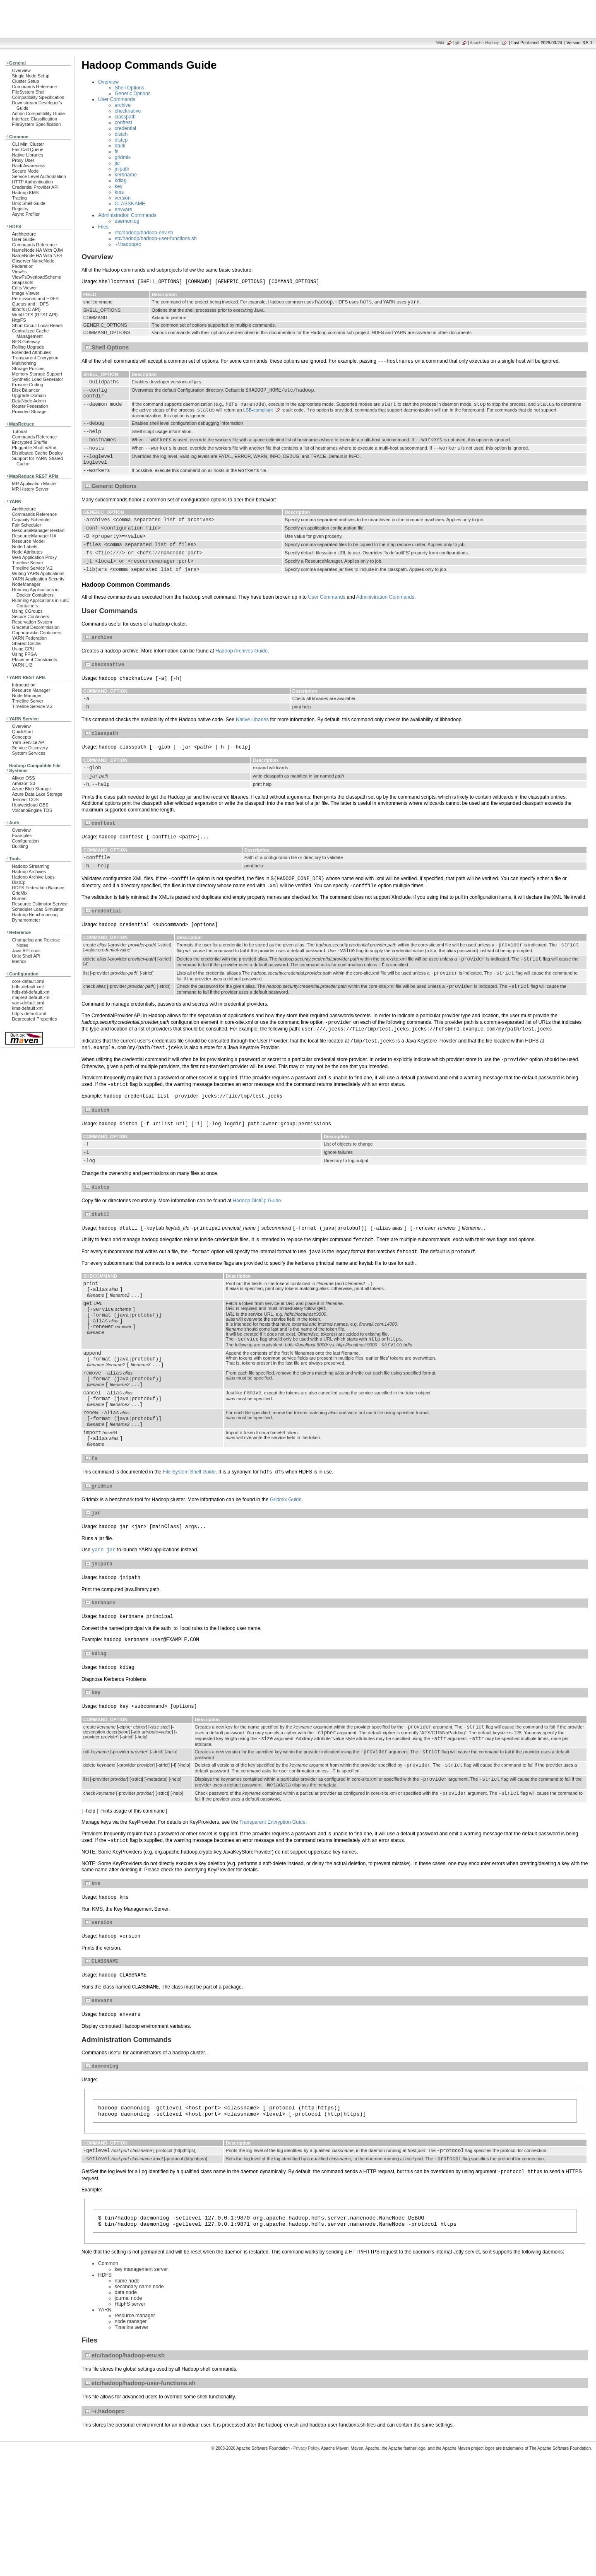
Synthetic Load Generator (37, 379)
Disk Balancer (26, 390)
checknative (128, 111)
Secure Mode (25, 171)
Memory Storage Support (37, 373)
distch (121, 134)
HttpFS (19, 320)
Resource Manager (31, 690)
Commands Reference (34, 86)
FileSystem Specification (36, 124)
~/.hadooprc (128, 244)
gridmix (123, 157)
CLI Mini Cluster (28, 144)
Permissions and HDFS (35, 298)
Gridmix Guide (286, 1581)
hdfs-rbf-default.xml (31, 991)
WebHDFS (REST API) (35, 314)
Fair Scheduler (26, 524)
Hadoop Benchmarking (35, 914)
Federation (23, 266)
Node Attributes (27, 551)
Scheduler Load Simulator (38, 909)
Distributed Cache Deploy (37, 452)
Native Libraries (27, 154)
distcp (121, 140)
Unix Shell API (26, 955)
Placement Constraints (34, 659)
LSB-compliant (258, 417)
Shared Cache (26, 643)
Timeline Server (27, 562)
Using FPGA (24, 654)
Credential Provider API (35, 187)
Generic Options (133, 93)
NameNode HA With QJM (37, 250)
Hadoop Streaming (30, 866)
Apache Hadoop (485, 43)
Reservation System (32, 621)
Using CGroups (27, 611)
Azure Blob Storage (31, 788)
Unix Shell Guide (29, 203)
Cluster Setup (25, 81)
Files (103, 227)
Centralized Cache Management (30, 333)
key (119, 186)
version (123, 198)
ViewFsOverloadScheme (36, 276)
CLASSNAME (130, 204)
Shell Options (129, 88)
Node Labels (24, 546)
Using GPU (23, 648)
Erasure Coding (27, 384)
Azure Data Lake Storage (37, 794)
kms (119, 192)
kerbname (126, 175)
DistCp (19, 882)
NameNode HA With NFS (37, 255)
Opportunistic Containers (36, 632)
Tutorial (19, 431)
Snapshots (22, 282)
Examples (22, 835)
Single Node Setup (30, 75)
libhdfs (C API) (26, 309)
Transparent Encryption (35, 357)
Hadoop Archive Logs (33, 876)
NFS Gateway (26, 341)
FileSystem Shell (29, 91)
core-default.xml (28, 981)
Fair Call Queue (27, 149)
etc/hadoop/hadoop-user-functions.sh (156, 238)
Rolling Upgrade (28, 346)
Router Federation (30, 406)
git (457, 43)
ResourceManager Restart (38, 530)
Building (20, 846)
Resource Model (28, 541)
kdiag (121, 180)
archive (123, 105)
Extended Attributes (31, 352)
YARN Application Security (38, 578)
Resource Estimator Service (39, 903)
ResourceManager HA (34, 535)
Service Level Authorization (39, 176)
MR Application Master (34, 483)
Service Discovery (30, 747)
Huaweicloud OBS (30, 804)
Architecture (24, 233)
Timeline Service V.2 (32, 568)
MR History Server (30, 488)
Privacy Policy (306, 2561)
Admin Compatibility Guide (38, 113)
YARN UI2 (22, 664)
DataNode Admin (29, 400)
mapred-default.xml (31, 997)
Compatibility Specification (38, 97)
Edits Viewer (24, 287)
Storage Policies (28, 368)
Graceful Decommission (36, 627)
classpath (125, 117)
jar (117, 163)
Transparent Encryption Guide (272, 1921)
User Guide (23, 239)
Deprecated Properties (34, 1018)
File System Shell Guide (189, 1553)
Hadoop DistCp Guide (257, 1254)
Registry (20, 208)
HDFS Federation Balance (38, 887)
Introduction (24, 684)
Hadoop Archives (29, 871)
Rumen (19, 898)
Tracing (19, 197)
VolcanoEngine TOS (32, 810)
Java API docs (26, 950)
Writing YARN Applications (38, 573)
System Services (29, 753)
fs (116, 151)
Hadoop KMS (25, 192)
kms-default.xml (27, 1008)
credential (125, 128)
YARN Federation (29, 638)
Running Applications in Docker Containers (35, 592)
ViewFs (19, 271)
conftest (123, 122)
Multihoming (24, 363)
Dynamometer (26, 919)
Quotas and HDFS (30, 303)
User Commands (116, 99)
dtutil (120, 146)
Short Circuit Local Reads (37, 325)
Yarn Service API (29, 742)
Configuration (25, 840)
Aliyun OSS (23, 777)
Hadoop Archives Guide (242, 677)
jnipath (122, 169)
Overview (21, 70)
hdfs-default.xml (27, 986)
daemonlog (127, 221)
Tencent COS (25, 799)
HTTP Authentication (32, 181)
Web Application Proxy (34, 557)
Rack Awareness (28, 165)
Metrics (19, 961)
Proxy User (23, 160)
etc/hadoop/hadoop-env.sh (144, 233)
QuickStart (22, 731)
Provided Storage (29, 411)
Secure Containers (30, 616)
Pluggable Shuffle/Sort (34, 447)
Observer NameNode (33, 260)
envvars (123, 209)
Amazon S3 (23, 783)
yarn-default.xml (28, 1002)
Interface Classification (34, 118)
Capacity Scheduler (31, 519)
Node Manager (27, 695)
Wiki (440, 43)
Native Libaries (252, 749)
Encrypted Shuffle (29, 442)
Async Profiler (26, 214)
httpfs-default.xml (29, 1013)
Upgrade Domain (29, 395)
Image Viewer (25, 293)
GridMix (19, 893)
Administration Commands (127, 215)
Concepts (21, 736)
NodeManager (26, 584)
